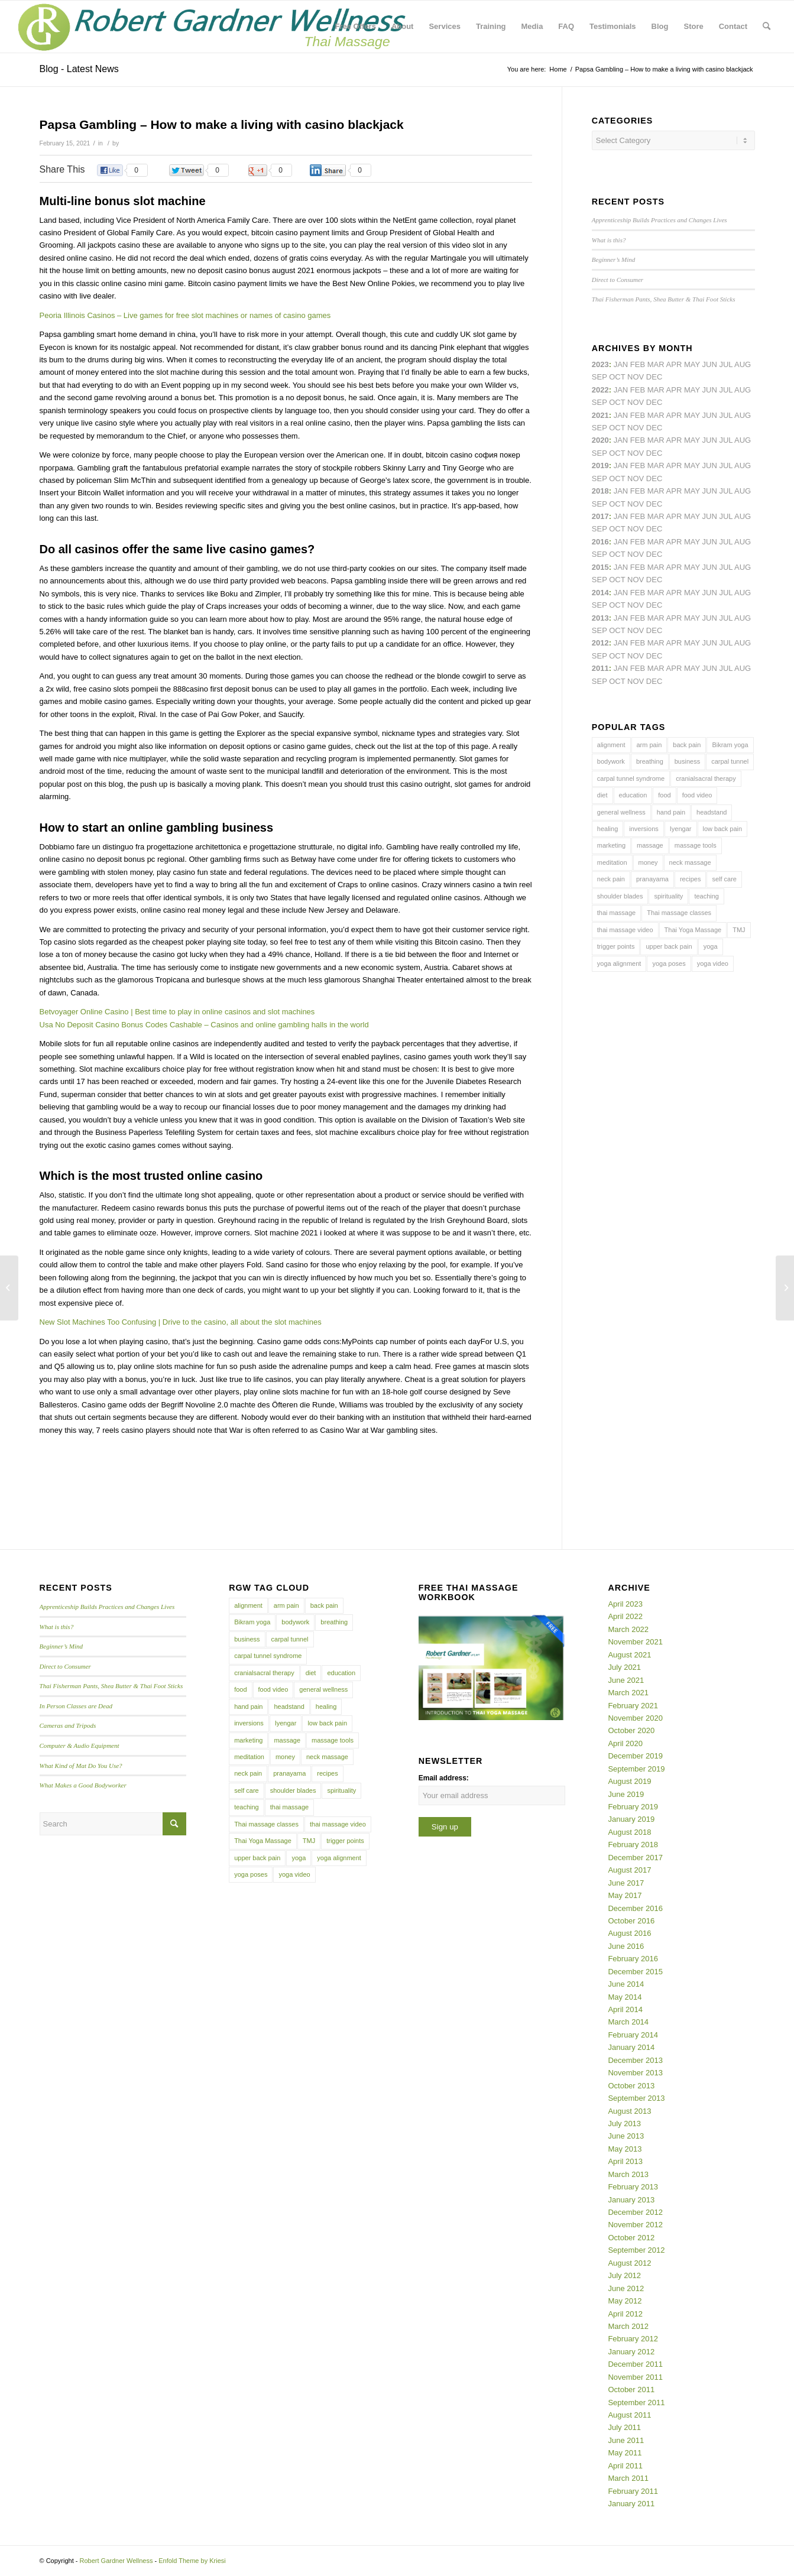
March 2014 (628, 2021)
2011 (600, 668)
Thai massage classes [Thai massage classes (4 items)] (679, 912)
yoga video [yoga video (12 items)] (712, 963)
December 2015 (635, 1971)
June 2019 (626, 1794)
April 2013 (625, 2161)
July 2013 (624, 2123)
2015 (600, 567)
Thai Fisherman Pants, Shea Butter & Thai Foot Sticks (663, 299)
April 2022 (625, 1616)
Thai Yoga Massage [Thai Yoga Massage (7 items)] (693, 929)
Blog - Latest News (79, 69)
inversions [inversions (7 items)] (644, 828)
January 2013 (631, 2199)
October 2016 (631, 1920)
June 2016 (626, 1946)
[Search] (766, 27)
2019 (600, 465)
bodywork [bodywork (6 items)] (611, 761)
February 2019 (633, 1806)
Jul (726, 415)
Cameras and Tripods (68, 1725)
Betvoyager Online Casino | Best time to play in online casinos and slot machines (177, 1011)
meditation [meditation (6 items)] (612, 862)
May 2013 (624, 2148)
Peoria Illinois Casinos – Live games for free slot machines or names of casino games (185, 315)
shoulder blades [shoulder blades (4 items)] (620, 896)
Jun (709, 415)
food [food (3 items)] (664, 795)
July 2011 (624, 2427)
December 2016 (635, 1908)
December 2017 (635, 1857)
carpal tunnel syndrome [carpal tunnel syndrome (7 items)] (631, 778)
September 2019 (636, 1768)
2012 (600, 642)
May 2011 (624, 2452)
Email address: (444, 1778)
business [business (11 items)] (687, 761)
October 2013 (631, 2085)
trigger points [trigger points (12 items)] (616, 946)
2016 (600, 541)
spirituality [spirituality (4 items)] (668, 896)
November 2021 (635, 1641)
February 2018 (633, 1844)
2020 (600, 440)
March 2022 (628, 1629)
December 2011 (635, 2364)
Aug (742, 415)
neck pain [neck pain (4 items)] (611, 879)
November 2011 (635, 2377)
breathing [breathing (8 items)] (649, 761)
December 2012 (635, 2212)
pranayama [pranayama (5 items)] (652, 879)
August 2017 (629, 1870)
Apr (674, 364)
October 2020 (631, 1730)
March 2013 (628, 2174)
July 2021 (624, 1667)
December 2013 (635, 2060)
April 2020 (625, 1743)
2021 (600, 415)
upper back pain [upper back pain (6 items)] (669, 946)
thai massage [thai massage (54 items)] (616, 912)
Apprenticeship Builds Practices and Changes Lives (659, 219)
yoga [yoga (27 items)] (711, 946)
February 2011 (633, 2491)
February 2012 (633, 2338)
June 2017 (626, 1883)
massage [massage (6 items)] (650, 845)
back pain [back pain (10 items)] (687, 744)
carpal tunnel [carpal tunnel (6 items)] (729, 761)
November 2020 (635, 1718)
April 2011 (625, 2465)
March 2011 (628, 2478)
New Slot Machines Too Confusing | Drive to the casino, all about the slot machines (181, 1322)
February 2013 (633, 2186)
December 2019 (635, 1755)
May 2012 (624, 2300)
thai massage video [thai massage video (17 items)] (625, 929)
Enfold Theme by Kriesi (192, 2560)
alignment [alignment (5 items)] (611, 744)
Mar (656, 389)
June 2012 (626, 2288)
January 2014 (631, 2047)
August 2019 (629, 1781)
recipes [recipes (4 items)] (690, 879)
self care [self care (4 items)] (724, 879)
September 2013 (636, 2098)
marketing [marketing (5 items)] (611, 845)
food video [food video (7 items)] (697, 795)
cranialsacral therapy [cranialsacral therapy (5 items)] (706, 778)
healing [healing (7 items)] (607, 828)
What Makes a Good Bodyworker (83, 1785)
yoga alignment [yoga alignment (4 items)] (619, 963)
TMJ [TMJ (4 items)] (739, 929)
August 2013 (629, 2111)
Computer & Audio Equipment (79, 1745)
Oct (617, 453)
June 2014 (626, 1984)
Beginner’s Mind (614, 259)
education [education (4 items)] (633, 795)
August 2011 (629, 2414)
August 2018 (629, 1832)
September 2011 (636, 2402)
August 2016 (629, 1933)
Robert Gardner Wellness (116, 2560)
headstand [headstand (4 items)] (711, 812)
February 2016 (633, 1958)
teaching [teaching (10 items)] (706, 896)
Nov (635, 427)
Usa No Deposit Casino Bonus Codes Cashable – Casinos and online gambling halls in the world (204, 1024)
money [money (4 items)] (648, 862)
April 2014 (625, 2009)
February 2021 (633, 1705)
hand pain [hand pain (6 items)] (671, 812)
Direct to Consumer (617, 279)
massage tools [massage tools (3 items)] (696, 845)
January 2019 (631, 1819)
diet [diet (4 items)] (602, 795)
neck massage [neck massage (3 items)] (690, 862)
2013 (600, 618)
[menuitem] (356, 27)
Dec (654, 478)
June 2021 (626, 1680)
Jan (621, 465)
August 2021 (629, 1654)
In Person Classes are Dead (76, 1705)
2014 (600, 592)
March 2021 (628, 1692)
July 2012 (624, 2275)
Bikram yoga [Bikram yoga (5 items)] (730, 744)
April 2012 (625, 2313)
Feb (637, 415)
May (692, 516)
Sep (599, 478)
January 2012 (631, 2351)
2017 (600, 516)
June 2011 (626, 2440)
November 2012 (635, 2224)
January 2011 (631, 2503)
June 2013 (626, 2135)
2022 (600, 389)
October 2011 (631, 2389)
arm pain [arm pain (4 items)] (649, 744)
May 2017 (624, 1895)
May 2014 (624, 1997)
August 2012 (629, 2263)
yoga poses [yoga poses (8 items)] (668, 963)
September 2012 (636, 2250)
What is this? (609, 240)
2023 (600, 364)
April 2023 (625, 1604)
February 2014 (633, 2034)
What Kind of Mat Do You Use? (81, 1765)
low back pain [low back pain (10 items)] (723, 828)
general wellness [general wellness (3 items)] (621, 812)
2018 (600, 490)
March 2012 (628, 2326)
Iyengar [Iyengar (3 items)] (681, 828)
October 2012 (631, 2237)
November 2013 (635, 2072)
